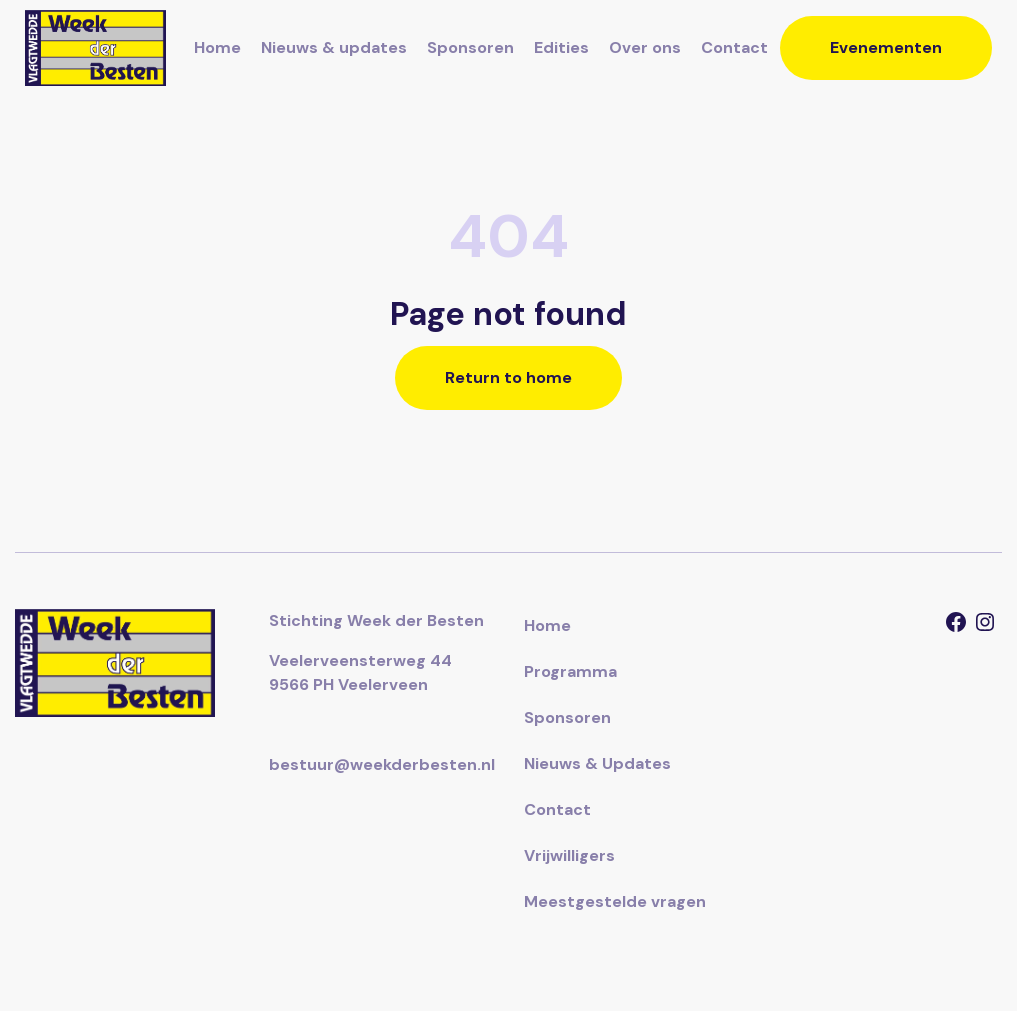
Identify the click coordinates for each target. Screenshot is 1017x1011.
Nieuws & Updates (597, 763)
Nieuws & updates (334, 47)
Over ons (645, 47)
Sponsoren (470, 47)
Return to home (508, 377)
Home (217, 47)
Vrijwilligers (569, 855)
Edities (561, 47)
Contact (734, 47)
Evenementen (886, 47)
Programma (570, 671)
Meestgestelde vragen (615, 901)
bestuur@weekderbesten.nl (382, 764)
